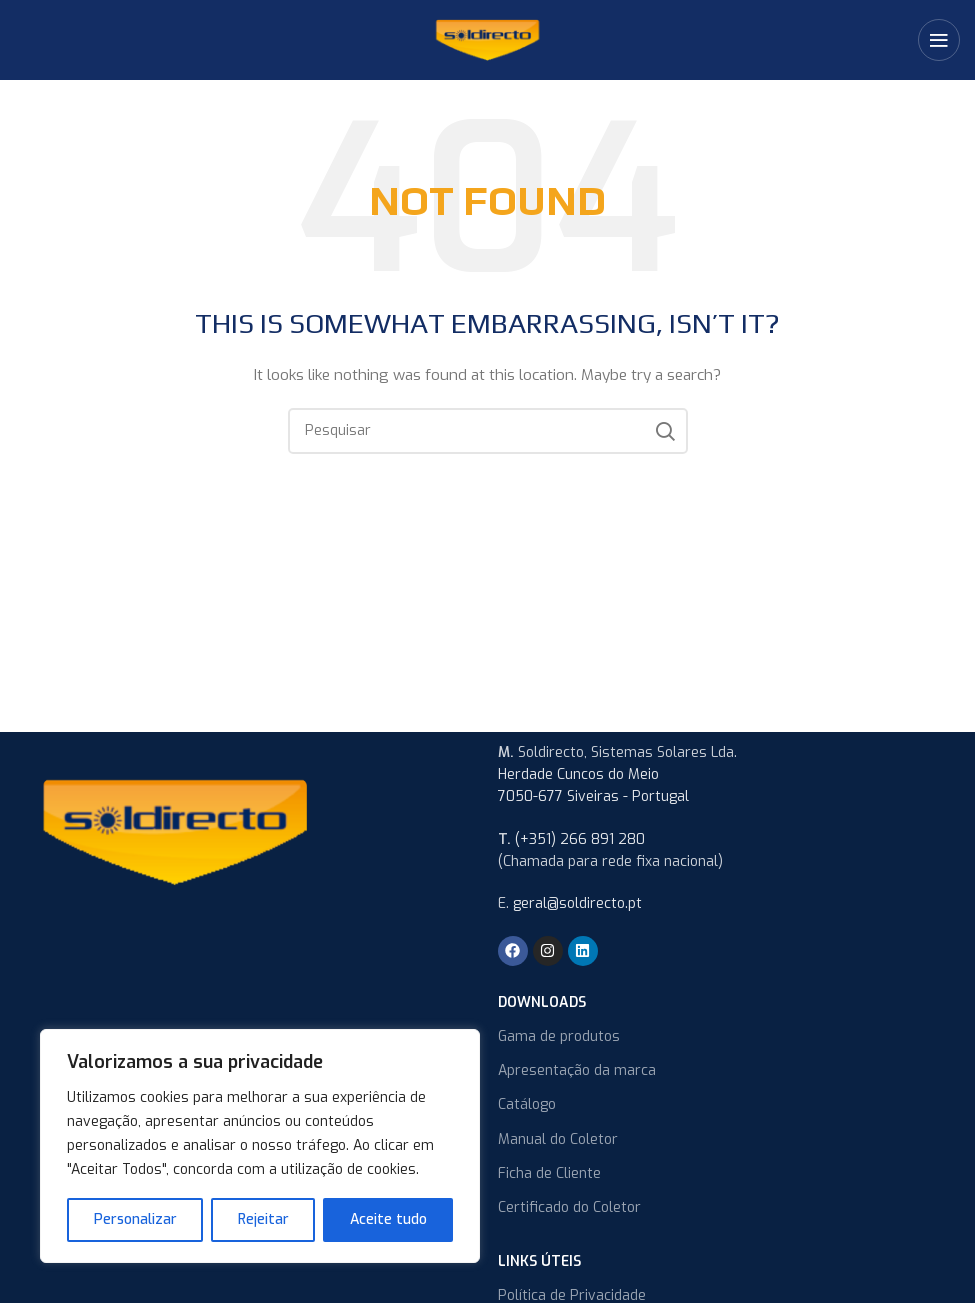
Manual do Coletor (558, 1139)
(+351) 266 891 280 (580, 839)
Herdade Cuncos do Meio (578, 774)
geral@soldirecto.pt (577, 903)
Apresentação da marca (577, 1070)
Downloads (542, 1002)
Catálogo (527, 1104)
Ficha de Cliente (549, 1173)
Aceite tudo (388, 1219)
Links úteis (539, 1261)
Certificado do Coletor (569, 1207)
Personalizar (135, 1219)
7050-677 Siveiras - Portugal (593, 796)
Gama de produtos (559, 1036)
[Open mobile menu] (939, 40)
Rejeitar (263, 1219)
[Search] (488, 431)
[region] (260, 1146)
